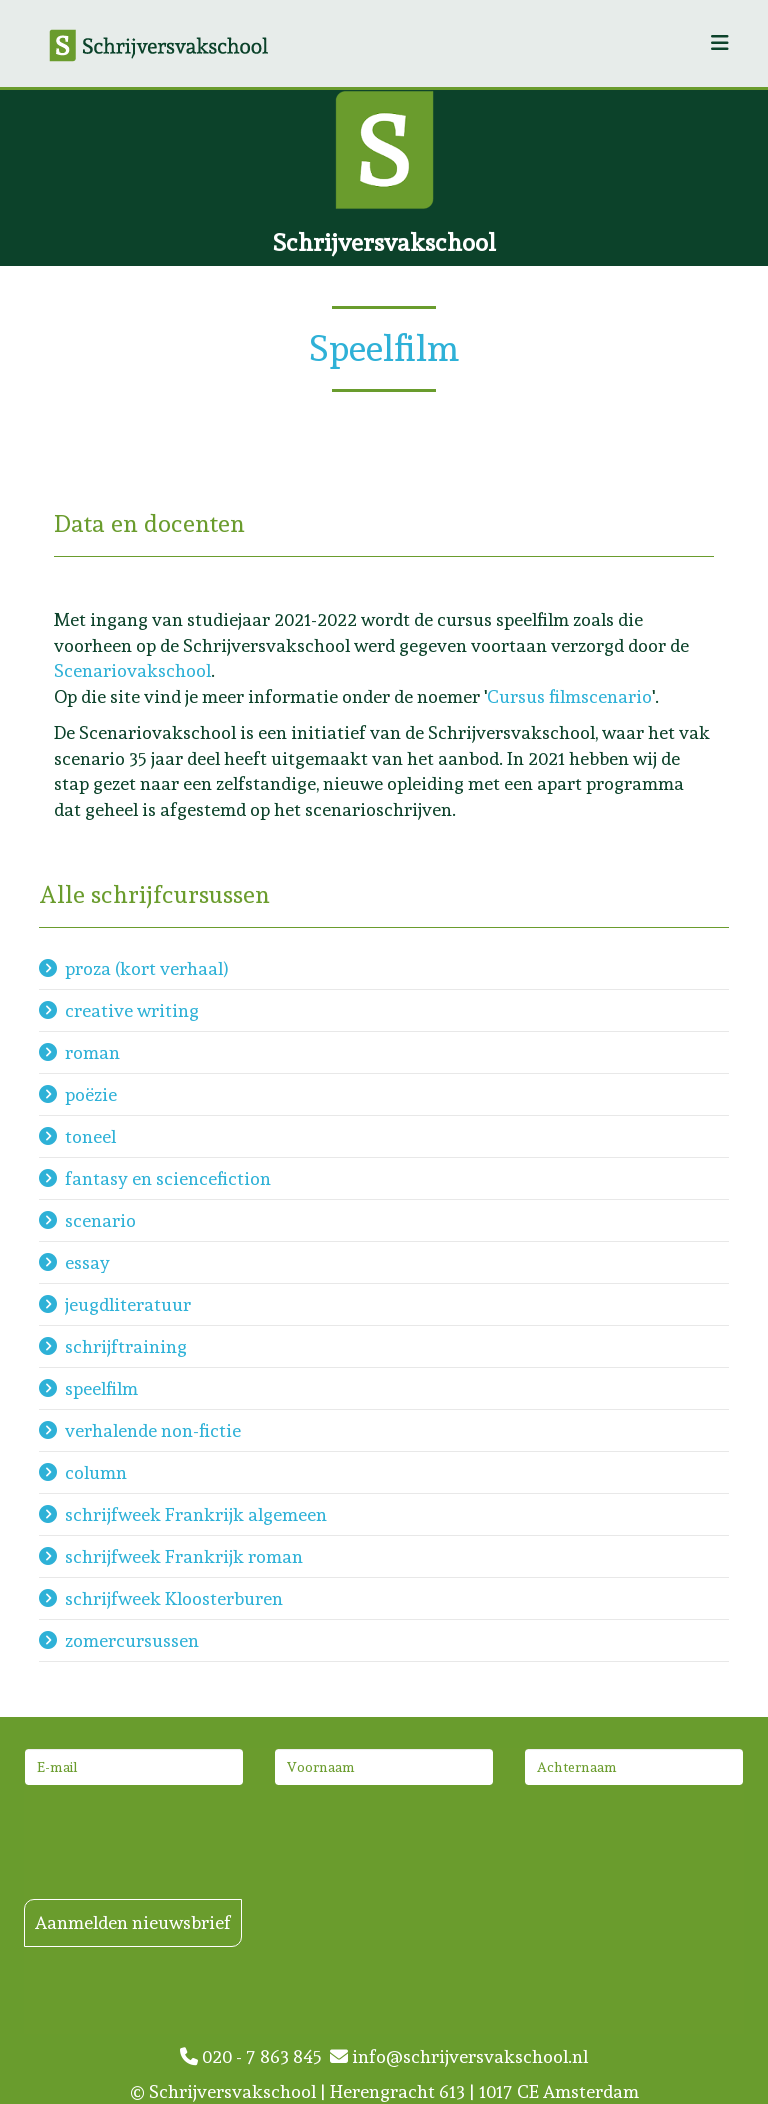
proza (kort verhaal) (147, 968)
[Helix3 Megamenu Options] (720, 43)
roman (92, 1052)
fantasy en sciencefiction (168, 1178)
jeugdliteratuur (128, 1304)
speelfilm (101, 1388)
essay (87, 1262)
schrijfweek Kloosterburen (174, 1598)
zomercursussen (132, 1640)
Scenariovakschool (132, 670)
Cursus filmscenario (569, 696)
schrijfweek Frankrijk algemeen (196, 1514)
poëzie (91, 1094)
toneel (90, 1136)
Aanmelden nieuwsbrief (133, 1922)
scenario (100, 1220)
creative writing (132, 1010)
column (96, 1472)
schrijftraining (126, 1346)
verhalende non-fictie (153, 1430)
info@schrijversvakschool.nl (459, 2056)
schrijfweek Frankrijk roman (184, 1556)
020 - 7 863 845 (255, 2056)
